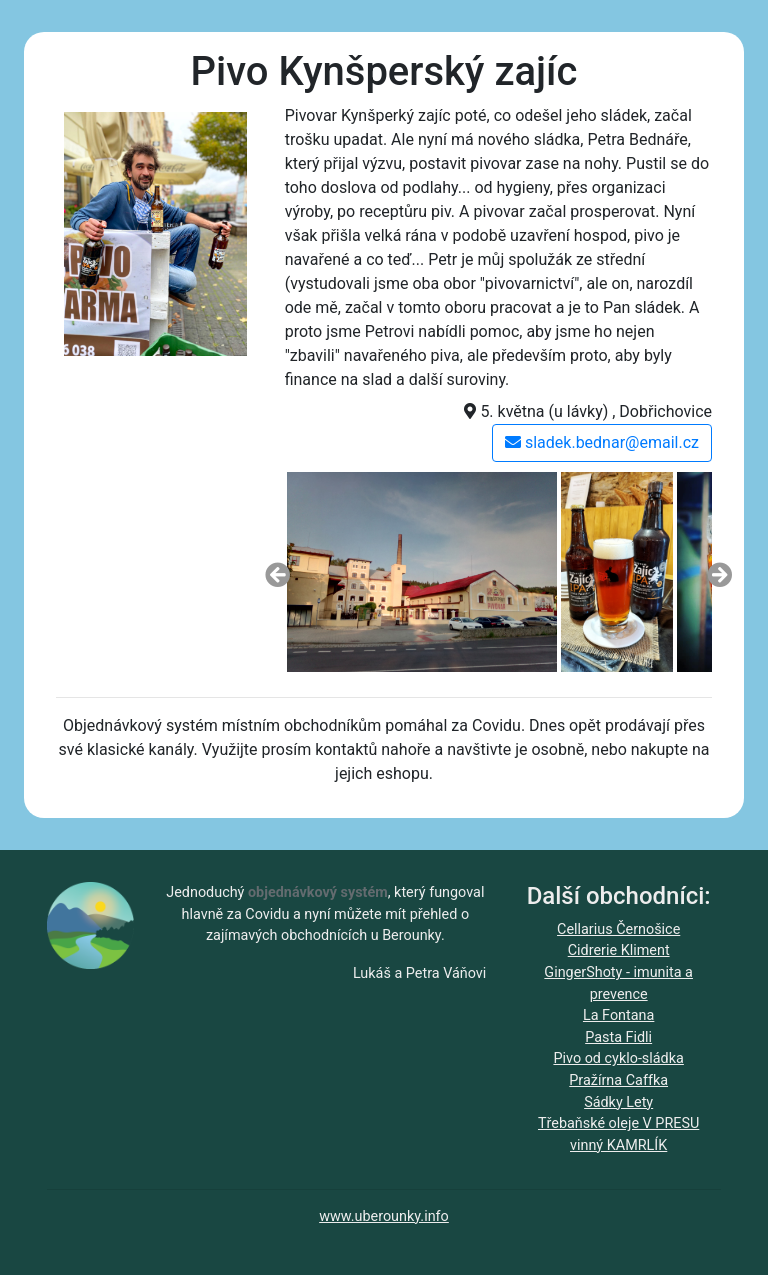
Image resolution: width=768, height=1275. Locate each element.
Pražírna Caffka (618, 1080)
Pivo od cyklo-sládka (618, 1058)
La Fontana (618, 1015)
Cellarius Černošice (618, 929)
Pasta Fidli (618, 1037)
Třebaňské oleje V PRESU (618, 1123)
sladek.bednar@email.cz (602, 442)
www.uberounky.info (384, 1216)
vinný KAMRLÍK (618, 1145)
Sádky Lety (618, 1102)
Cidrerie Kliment (619, 950)
